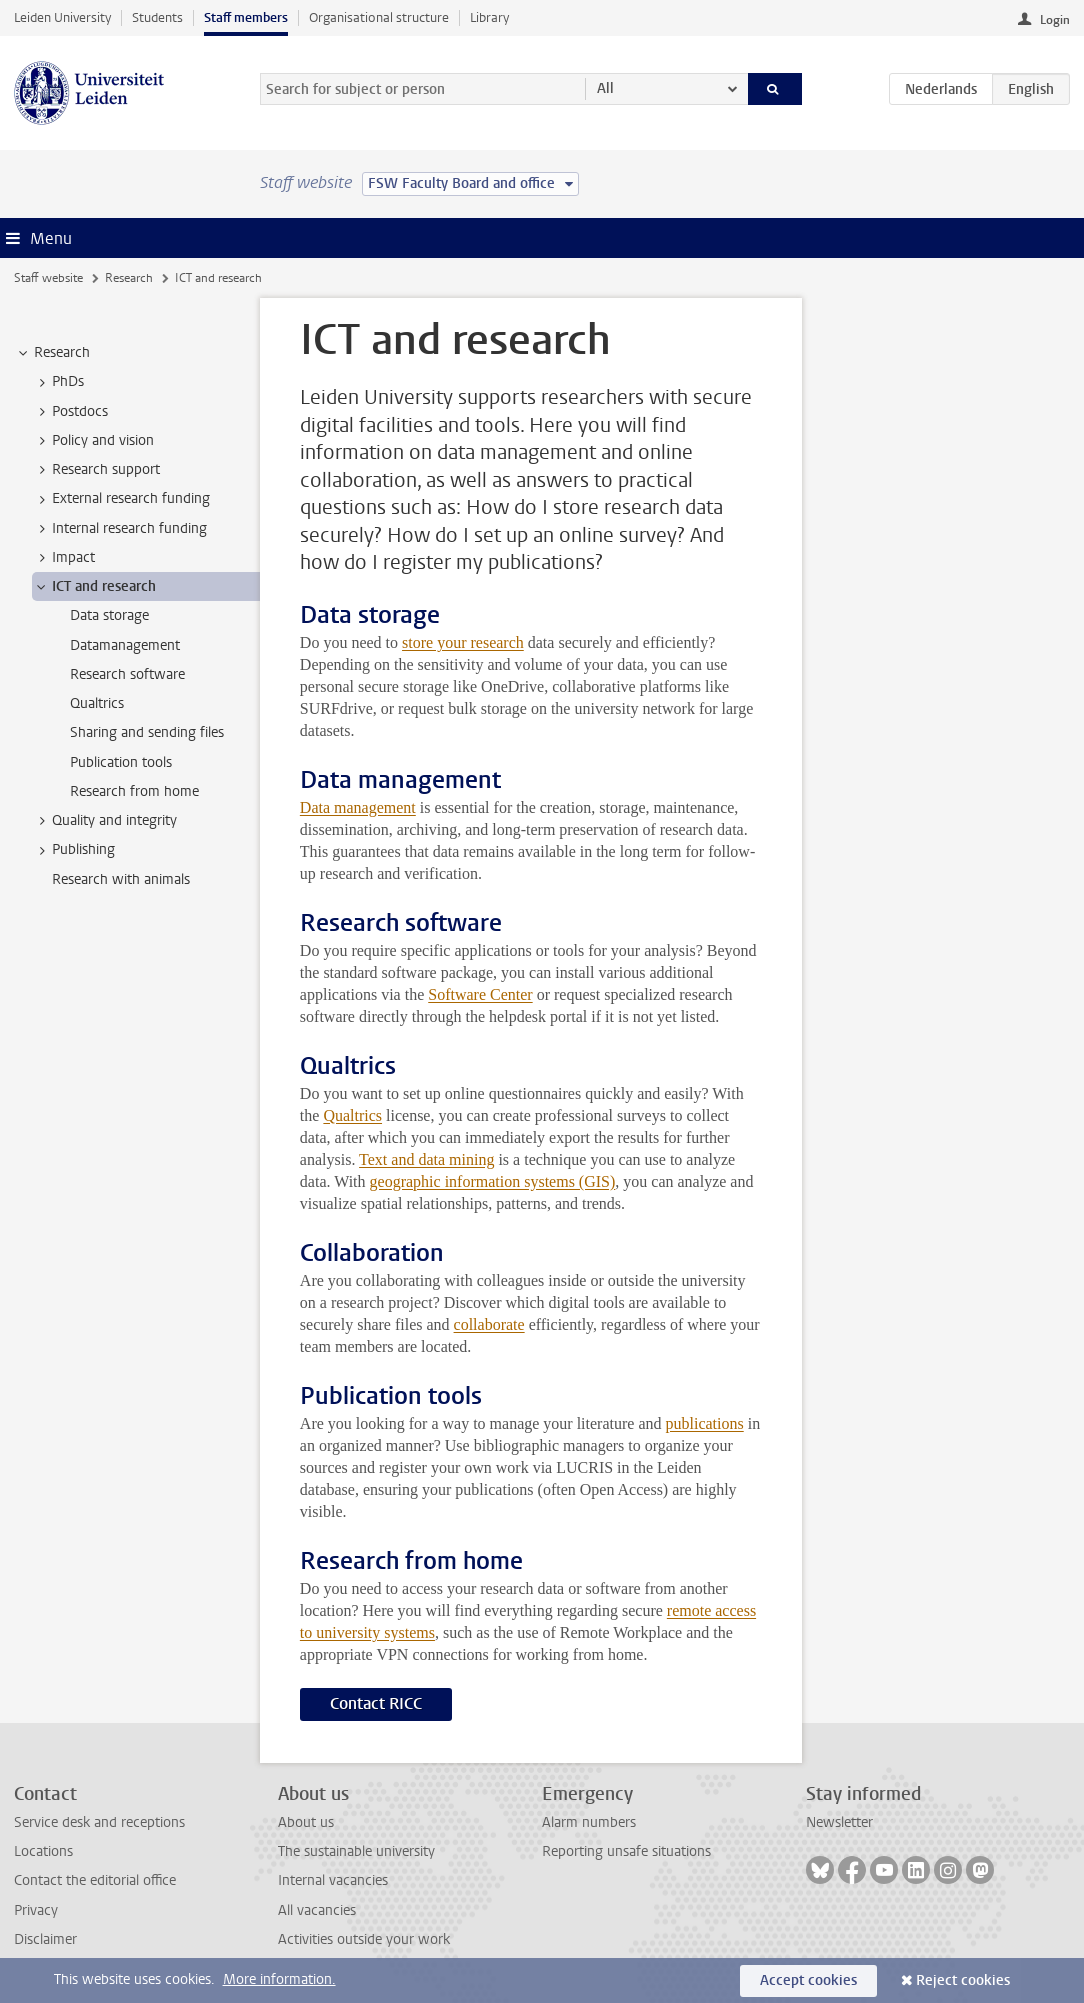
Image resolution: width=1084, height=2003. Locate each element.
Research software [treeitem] (127, 674)
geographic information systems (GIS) (493, 1181)
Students (157, 17)
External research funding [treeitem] (121, 499)
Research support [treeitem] (96, 470)
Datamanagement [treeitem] (125, 645)
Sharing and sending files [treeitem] (147, 732)
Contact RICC (376, 1703)
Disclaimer (45, 1939)
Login (1055, 20)
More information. (279, 1979)
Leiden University (62, 17)
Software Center (480, 994)
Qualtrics (352, 1115)
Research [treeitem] (52, 353)
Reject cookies (963, 1980)
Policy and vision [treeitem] (93, 441)
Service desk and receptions (99, 1822)
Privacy (36, 1910)
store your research (463, 642)
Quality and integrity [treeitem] (105, 821)
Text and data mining (426, 1159)
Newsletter (839, 1822)
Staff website (48, 278)
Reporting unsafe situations (626, 1851)
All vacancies (317, 1910)
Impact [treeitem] (64, 558)
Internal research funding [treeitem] (120, 529)
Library (489, 17)
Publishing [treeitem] (74, 850)
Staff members (246, 17)
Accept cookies (808, 1980)
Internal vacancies (333, 1880)
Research (129, 278)
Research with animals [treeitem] (121, 879)
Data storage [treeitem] (109, 615)
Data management (358, 807)
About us (306, 1822)
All (605, 88)
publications (705, 1423)
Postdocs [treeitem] (70, 412)
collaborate (489, 1324)
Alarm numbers (589, 1822)
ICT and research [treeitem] (94, 587)
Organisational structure (379, 17)
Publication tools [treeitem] (121, 762)
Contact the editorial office (95, 1880)
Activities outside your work (364, 1939)
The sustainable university (356, 1851)
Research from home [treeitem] (134, 791)
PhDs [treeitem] (58, 382)
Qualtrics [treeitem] (97, 703)
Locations (43, 1851)
